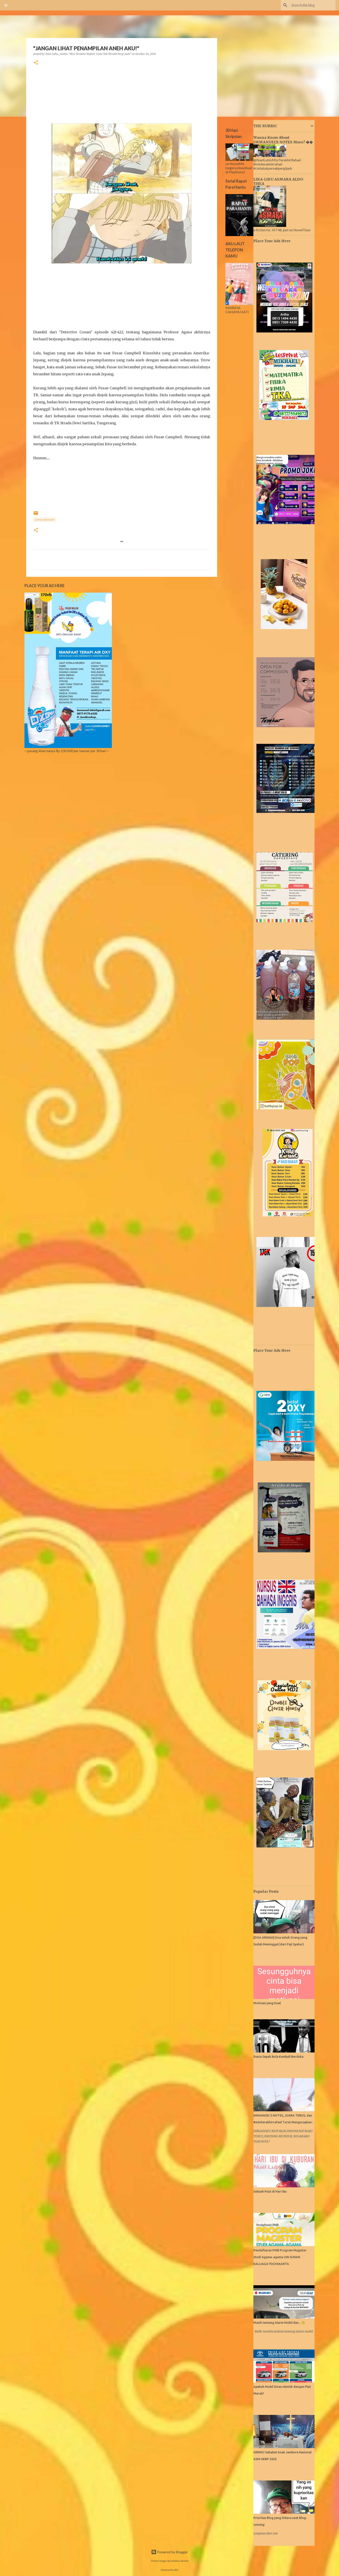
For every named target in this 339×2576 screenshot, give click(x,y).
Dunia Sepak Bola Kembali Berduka (278, 2056)
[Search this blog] (313, 5)
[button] (35, 63)
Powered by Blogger (169, 2552)
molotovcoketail (180, 2560)
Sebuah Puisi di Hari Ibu (270, 2191)
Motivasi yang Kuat (267, 2003)
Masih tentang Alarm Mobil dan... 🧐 (279, 2322)
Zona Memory (44, 519)
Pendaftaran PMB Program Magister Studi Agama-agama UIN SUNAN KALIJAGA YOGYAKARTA (279, 2257)
